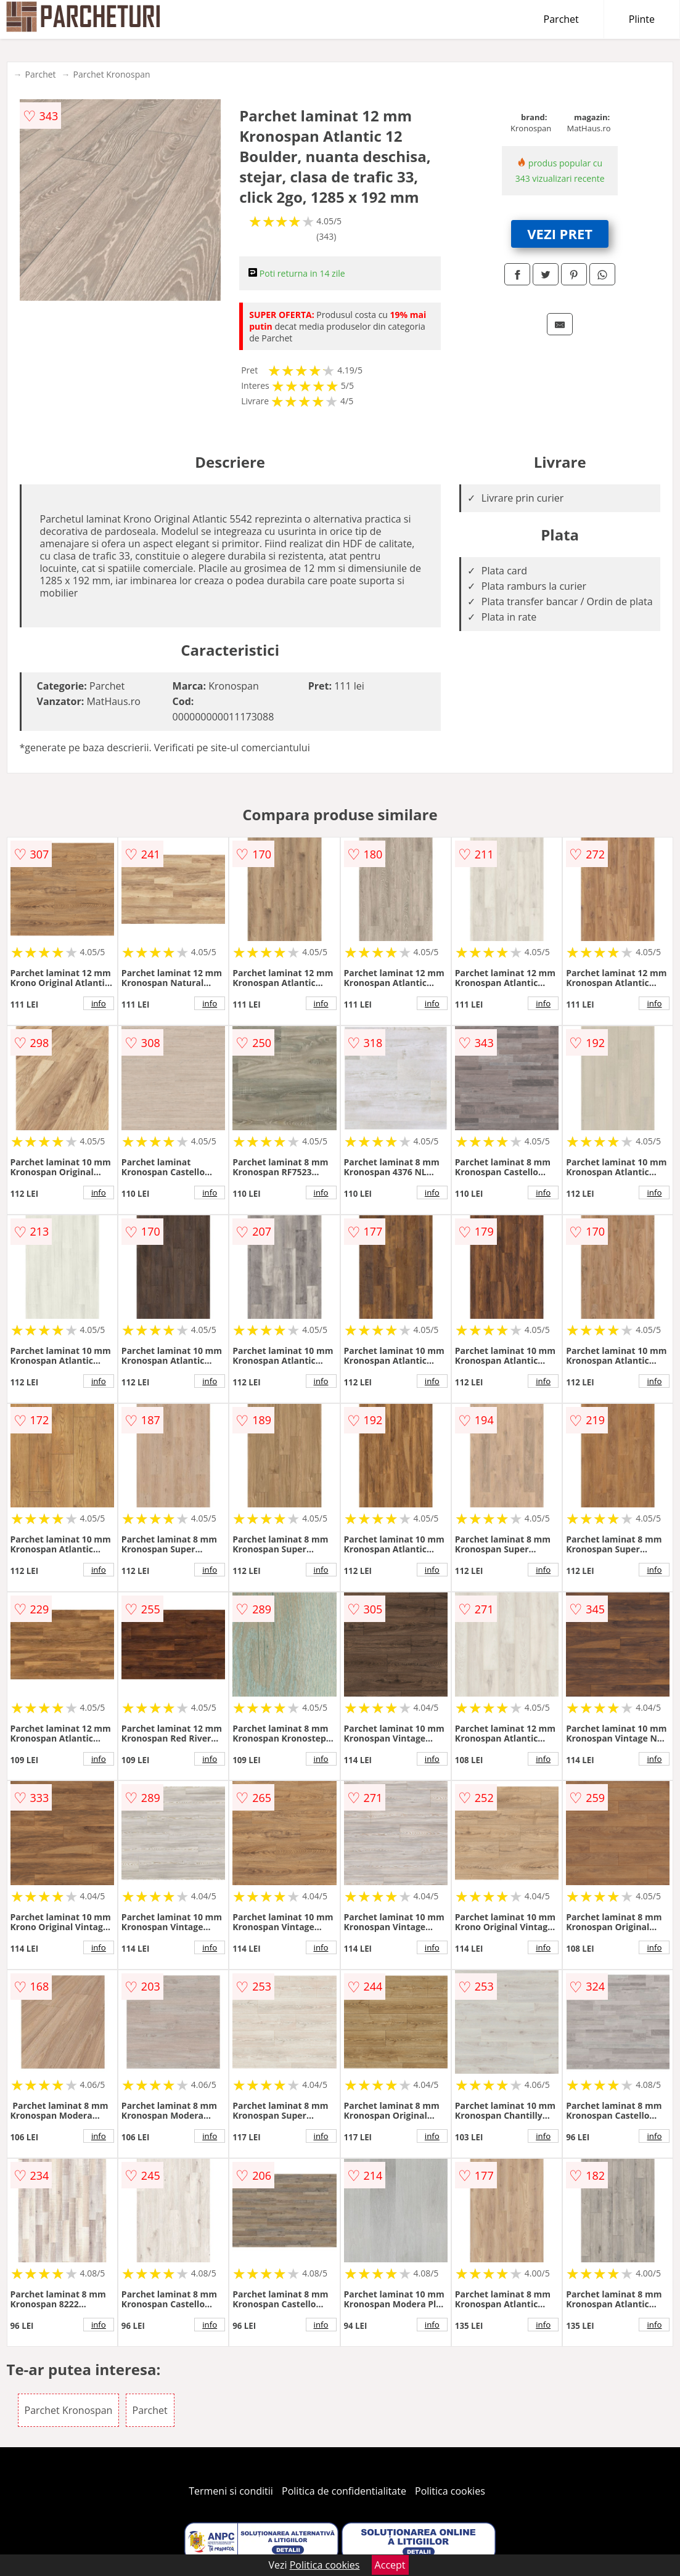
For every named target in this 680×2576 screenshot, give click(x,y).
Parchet (561, 19)
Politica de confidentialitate (344, 2491)
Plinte (642, 19)
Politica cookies (450, 2491)
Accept (390, 2565)
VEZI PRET (559, 233)
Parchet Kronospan (111, 74)
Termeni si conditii (231, 2491)
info (98, 1003)
